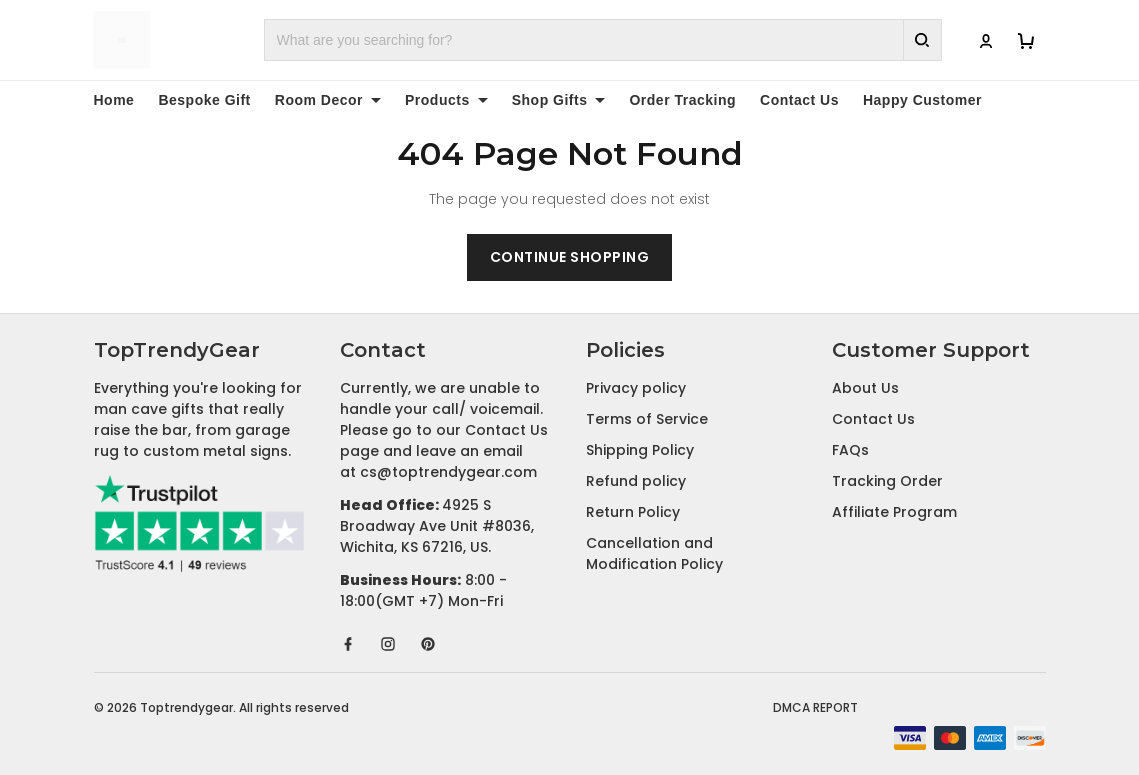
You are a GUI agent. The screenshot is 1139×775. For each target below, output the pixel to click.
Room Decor (328, 100)
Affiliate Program (894, 512)
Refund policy (636, 481)
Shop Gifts (559, 100)
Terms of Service (647, 419)
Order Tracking (682, 100)
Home (114, 100)
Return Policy (633, 512)
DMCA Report (815, 707)
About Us (865, 388)
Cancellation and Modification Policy (654, 553)
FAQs (850, 450)
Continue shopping (570, 257)
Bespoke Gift (204, 100)
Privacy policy (636, 388)
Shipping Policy (640, 450)
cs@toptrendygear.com (448, 472)
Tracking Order (887, 481)
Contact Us (799, 100)
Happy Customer (922, 100)
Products (446, 100)
